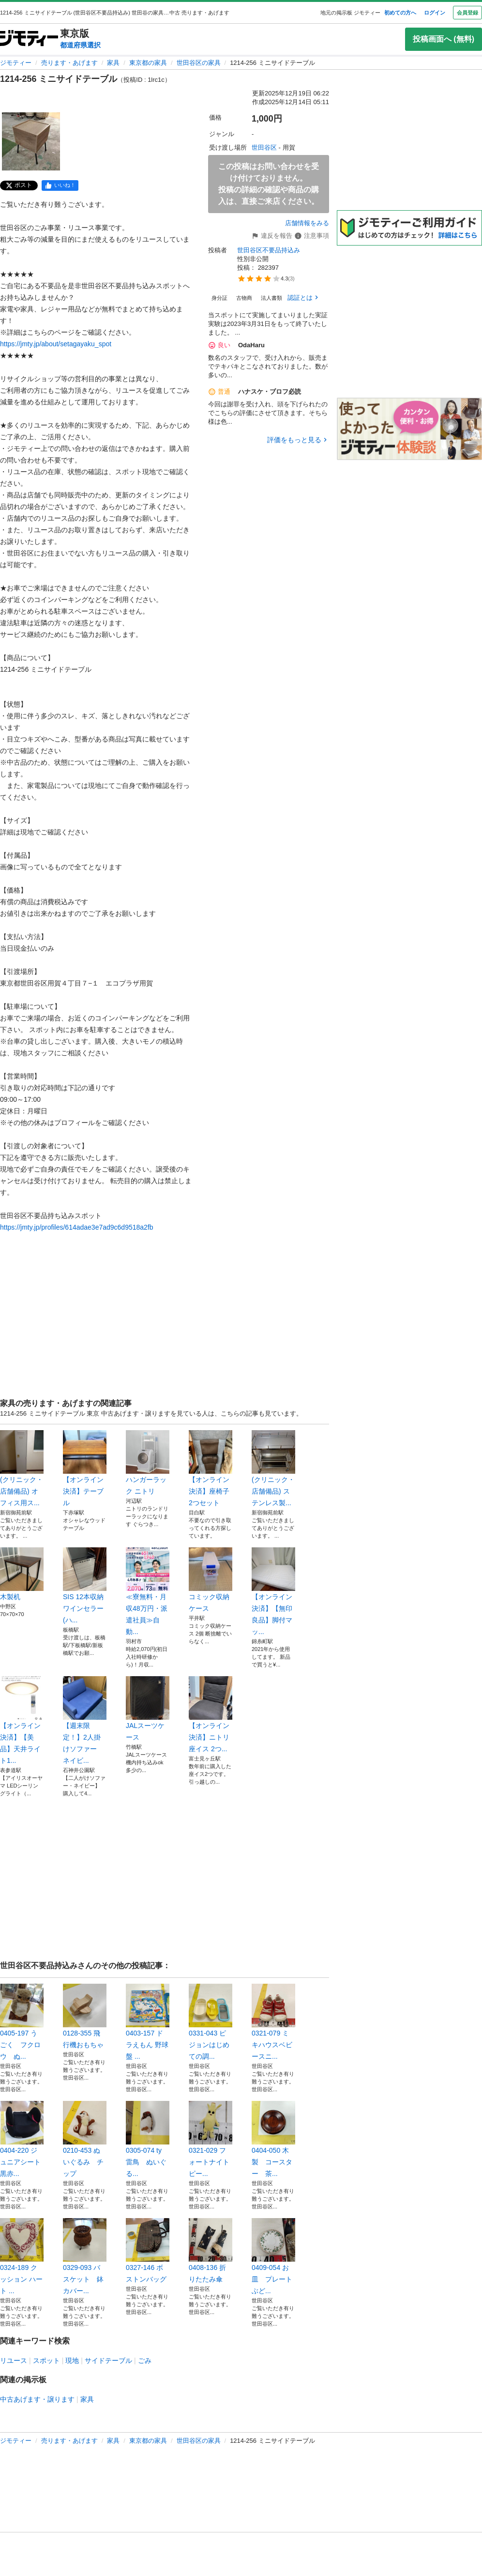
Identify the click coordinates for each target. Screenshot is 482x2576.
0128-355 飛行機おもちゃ (84, 2016)
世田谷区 (264, 147)
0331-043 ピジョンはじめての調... (210, 2022)
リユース (13, 2360)
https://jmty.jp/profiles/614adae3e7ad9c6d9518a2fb (76, 1227)
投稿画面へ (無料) (443, 39)
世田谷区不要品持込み (268, 250)
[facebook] (60, 185)
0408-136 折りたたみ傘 (210, 2250)
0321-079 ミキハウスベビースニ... (273, 2022)
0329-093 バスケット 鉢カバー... (84, 2256)
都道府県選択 (80, 45)
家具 (113, 62)
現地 (72, 2360)
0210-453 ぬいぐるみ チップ (84, 2139)
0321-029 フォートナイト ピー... (210, 2139)
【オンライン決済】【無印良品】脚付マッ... (273, 1591)
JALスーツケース (147, 1708)
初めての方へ (400, 12)
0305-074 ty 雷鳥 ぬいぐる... (147, 2139)
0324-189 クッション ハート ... (22, 2256)
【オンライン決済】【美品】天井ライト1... (22, 1720)
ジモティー (15, 62)
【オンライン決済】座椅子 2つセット (210, 1468)
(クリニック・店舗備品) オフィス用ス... (22, 1468)
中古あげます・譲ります (37, 2399)
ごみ (144, 2360)
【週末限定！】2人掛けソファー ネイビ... (84, 1720)
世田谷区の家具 (199, 62)
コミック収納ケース (210, 1579)
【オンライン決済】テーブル (84, 1468)
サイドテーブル (108, 2360)
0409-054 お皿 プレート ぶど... (273, 2256)
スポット (46, 2360)
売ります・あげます (69, 62)
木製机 (22, 1574)
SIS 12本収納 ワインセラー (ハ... (84, 1585)
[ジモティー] (29, 39)
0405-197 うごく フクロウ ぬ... (22, 2022)
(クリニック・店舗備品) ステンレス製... (273, 1468)
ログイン (434, 12)
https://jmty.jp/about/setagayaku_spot (55, 344)
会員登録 (467, 12)
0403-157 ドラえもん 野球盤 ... (147, 2022)
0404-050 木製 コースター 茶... (273, 2139)
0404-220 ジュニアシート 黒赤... (22, 2139)
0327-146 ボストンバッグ (147, 2250)
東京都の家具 (148, 62)
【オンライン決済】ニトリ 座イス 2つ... (210, 1714)
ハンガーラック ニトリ (147, 1462)
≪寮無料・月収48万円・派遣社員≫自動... (147, 1591)
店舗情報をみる (307, 223)
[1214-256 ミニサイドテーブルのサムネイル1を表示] (31, 141)
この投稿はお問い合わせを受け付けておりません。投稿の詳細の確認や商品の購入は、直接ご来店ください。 (268, 183)
